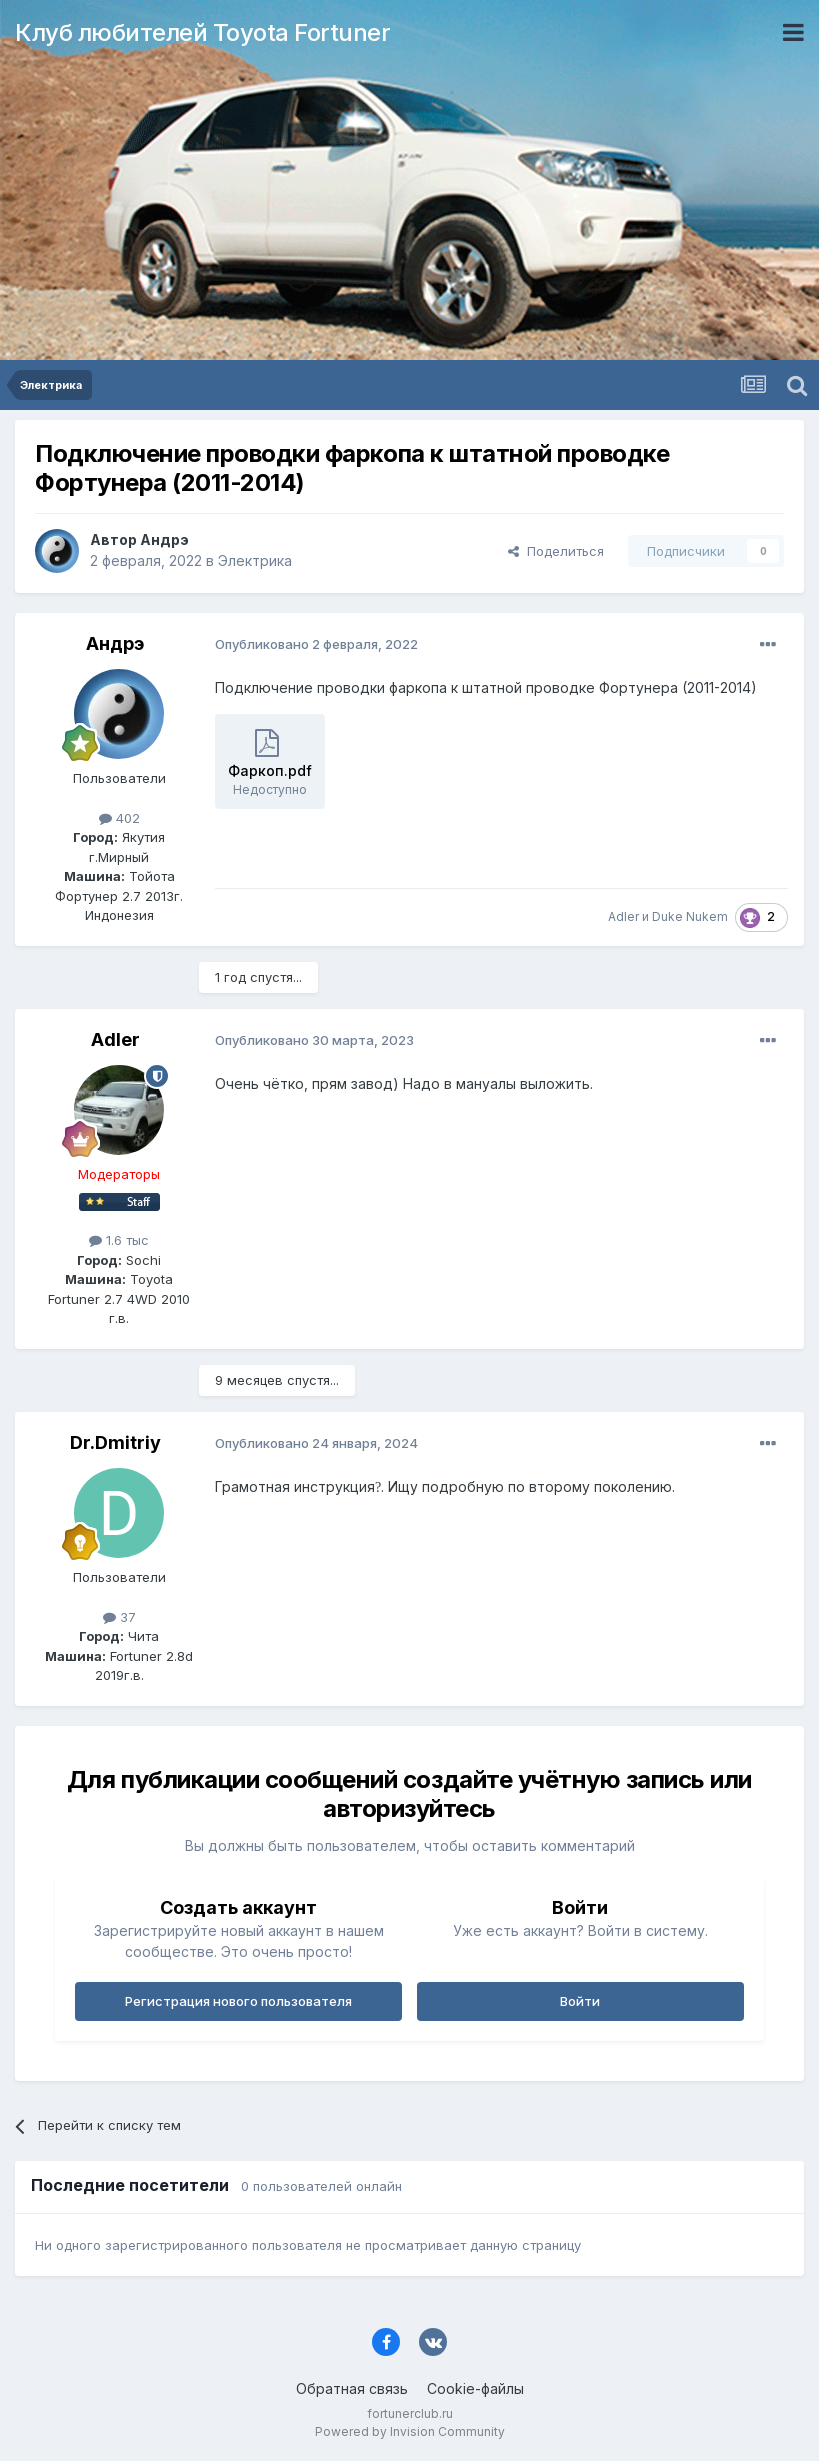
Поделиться (556, 551)
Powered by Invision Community (410, 2431)
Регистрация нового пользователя (238, 2001)
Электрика (255, 560)
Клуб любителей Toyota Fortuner (202, 32)
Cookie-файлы (475, 2388)
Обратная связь (352, 2388)
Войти (580, 2001)
